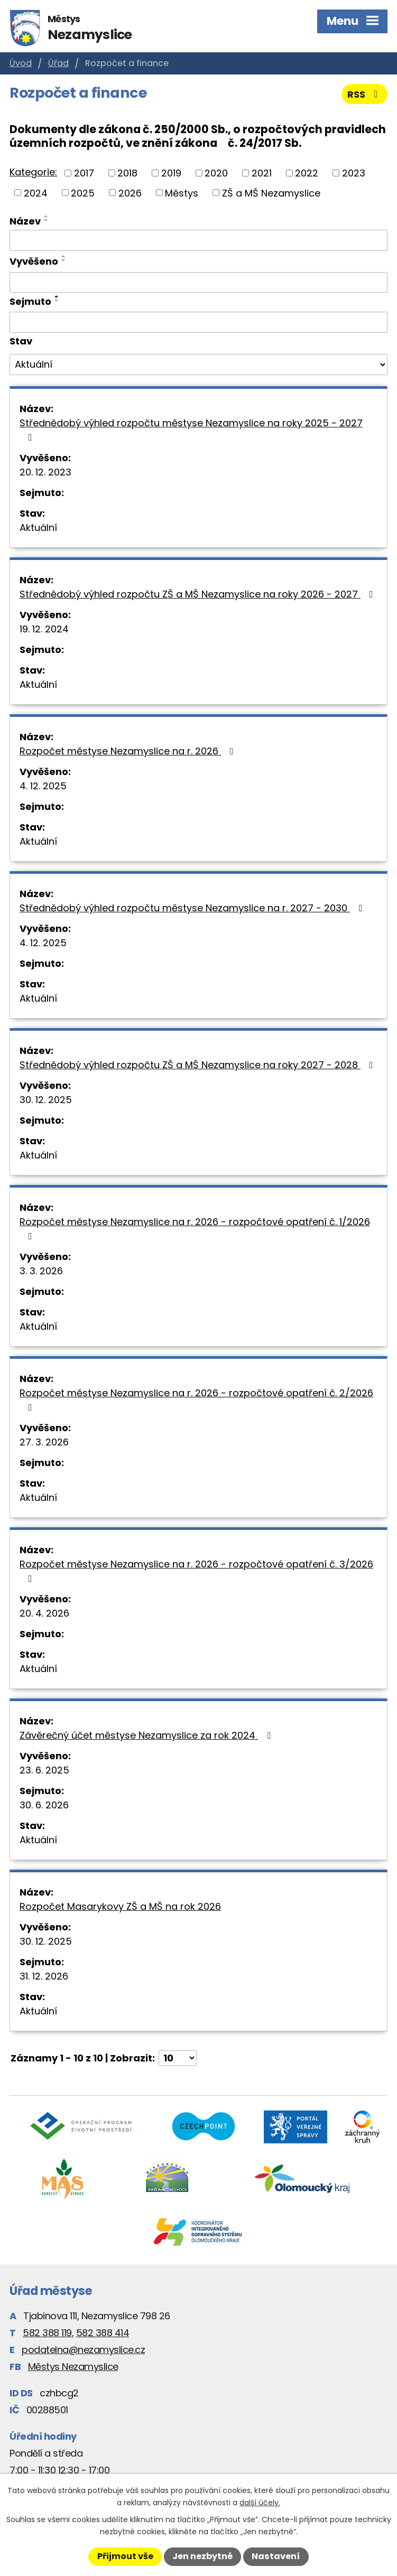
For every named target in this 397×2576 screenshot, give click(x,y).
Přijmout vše (125, 2556)
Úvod (21, 63)
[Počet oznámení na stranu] (178, 2058)
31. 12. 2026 (44, 1976)
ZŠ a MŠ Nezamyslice (271, 192)
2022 (306, 173)
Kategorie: (33, 172)
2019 (171, 173)
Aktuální (38, 527)
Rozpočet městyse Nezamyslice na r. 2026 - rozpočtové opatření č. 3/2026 (196, 1570)
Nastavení (276, 2556)
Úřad (58, 63)
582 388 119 (47, 2332)
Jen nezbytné (202, 2556)
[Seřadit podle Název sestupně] (46, 220)
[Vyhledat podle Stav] (198, 364)
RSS (364, 94)
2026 (130, 192)
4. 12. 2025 (43, 785)
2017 (84, 173)
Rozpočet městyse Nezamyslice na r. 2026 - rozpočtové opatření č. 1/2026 (195, 1228)
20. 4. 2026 (44, 1613)
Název (25, 221)
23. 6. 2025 (44, 1770)
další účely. (259, 2502)
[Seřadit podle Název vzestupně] (46, 216)
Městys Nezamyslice (73, 2366)
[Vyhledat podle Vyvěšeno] (198, 282)
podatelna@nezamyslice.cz (83, 2349)
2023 (353, 173)
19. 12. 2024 (44, 629)
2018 (127, 173)
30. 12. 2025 (46, 1099)
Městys (181, 192)
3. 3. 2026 (41, 1270)
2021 (262, 173)
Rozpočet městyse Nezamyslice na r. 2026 (129, 751)
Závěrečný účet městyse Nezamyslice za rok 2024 (147, 1735)
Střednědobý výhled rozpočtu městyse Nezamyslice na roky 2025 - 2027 (191, 429)
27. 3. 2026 (44, 1442)
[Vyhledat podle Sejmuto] (198, 322)
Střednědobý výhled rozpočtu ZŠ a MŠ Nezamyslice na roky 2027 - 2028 (198, 1064)
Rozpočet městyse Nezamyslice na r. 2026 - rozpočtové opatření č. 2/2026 (196, 1399)
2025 (83, 192)
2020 (216, 173)
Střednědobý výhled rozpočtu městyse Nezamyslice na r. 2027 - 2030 (193, 907)
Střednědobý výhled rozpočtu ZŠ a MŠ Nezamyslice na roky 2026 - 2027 (198, 594)
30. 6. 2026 (44, 1805)
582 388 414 (103, 2332)
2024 (36, 192)
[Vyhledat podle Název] (198, 240)
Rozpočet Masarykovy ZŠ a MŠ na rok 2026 (120, 1906)
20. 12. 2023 (45, 472)
